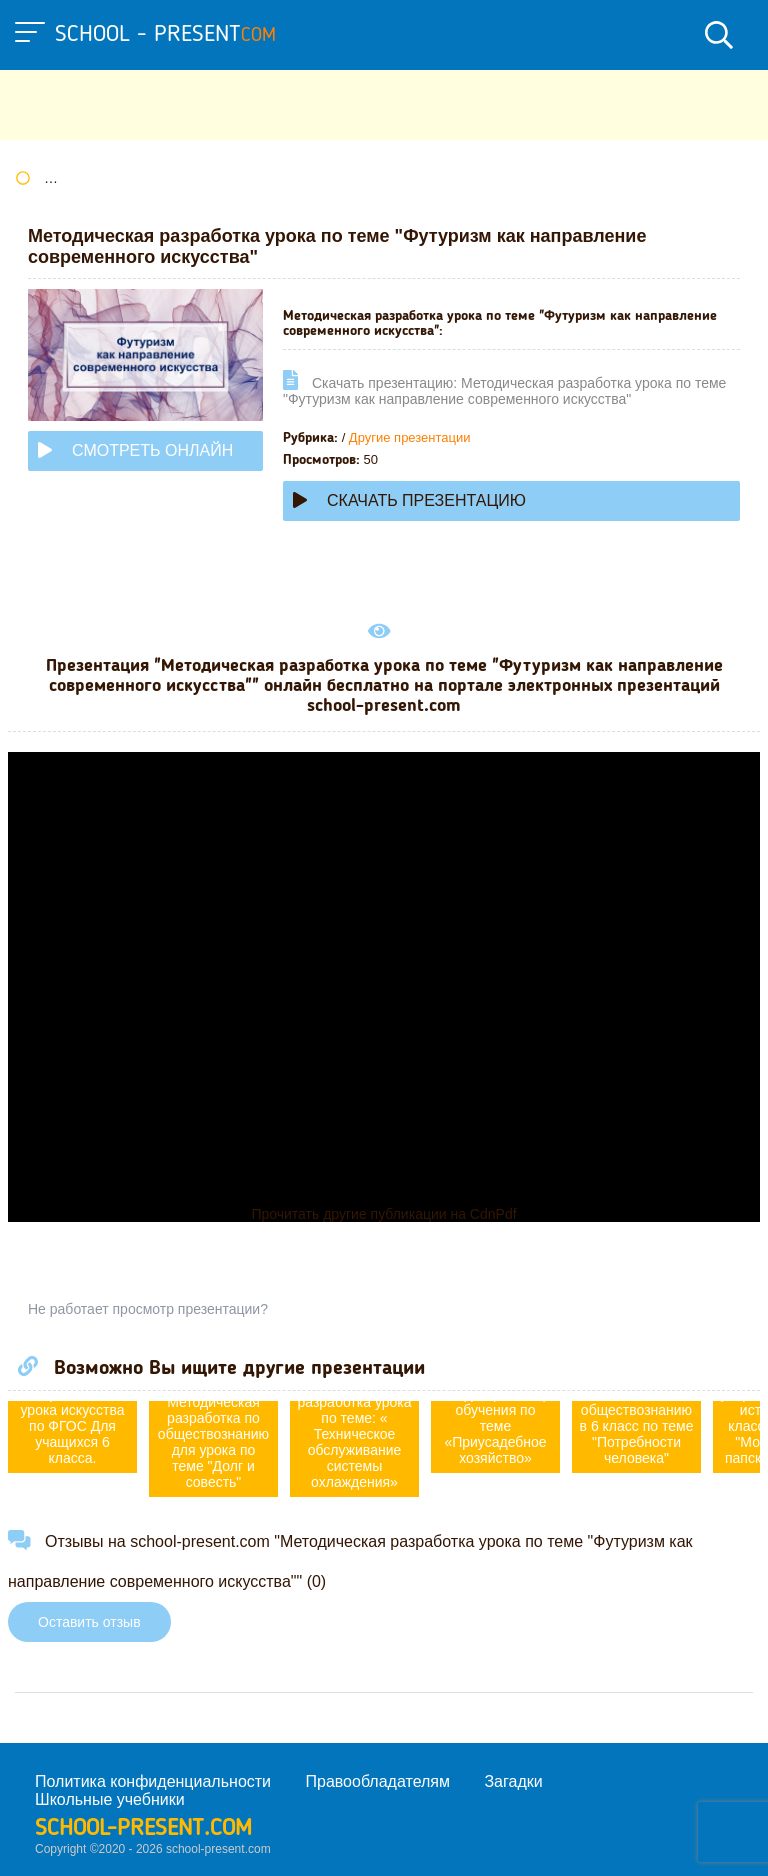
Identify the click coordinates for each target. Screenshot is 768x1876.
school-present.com (143, 1829)
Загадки (513, 1781)
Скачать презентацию (409, 500)
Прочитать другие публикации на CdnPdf (383, 1214)
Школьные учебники (110, 1799)
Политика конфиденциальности (153, 1781)
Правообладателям (378, 1781)
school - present (165, 35)
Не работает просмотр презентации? (148, 1309)
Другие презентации (410, 437)
